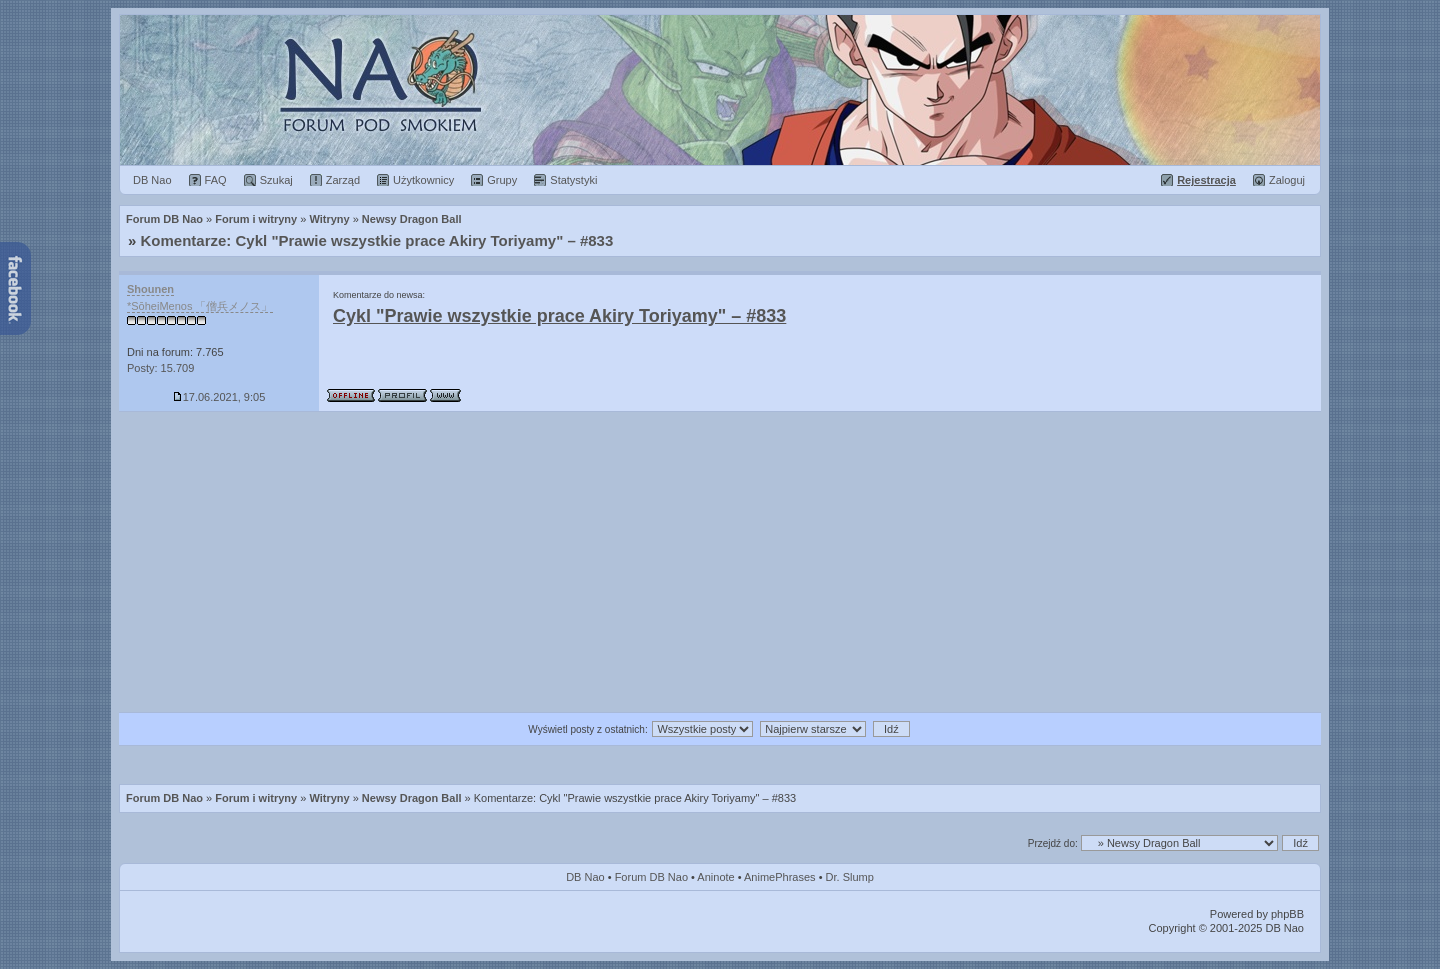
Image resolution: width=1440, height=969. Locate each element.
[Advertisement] (720, 562)
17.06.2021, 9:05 (219, 397)
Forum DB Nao (164, 798)
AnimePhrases (780, 877)
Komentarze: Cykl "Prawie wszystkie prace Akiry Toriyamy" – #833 (377, 240)
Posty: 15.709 (160, 368)
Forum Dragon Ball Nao (720, 90)
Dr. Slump (850, 877)
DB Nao (585, 877)
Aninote (715, 877)
